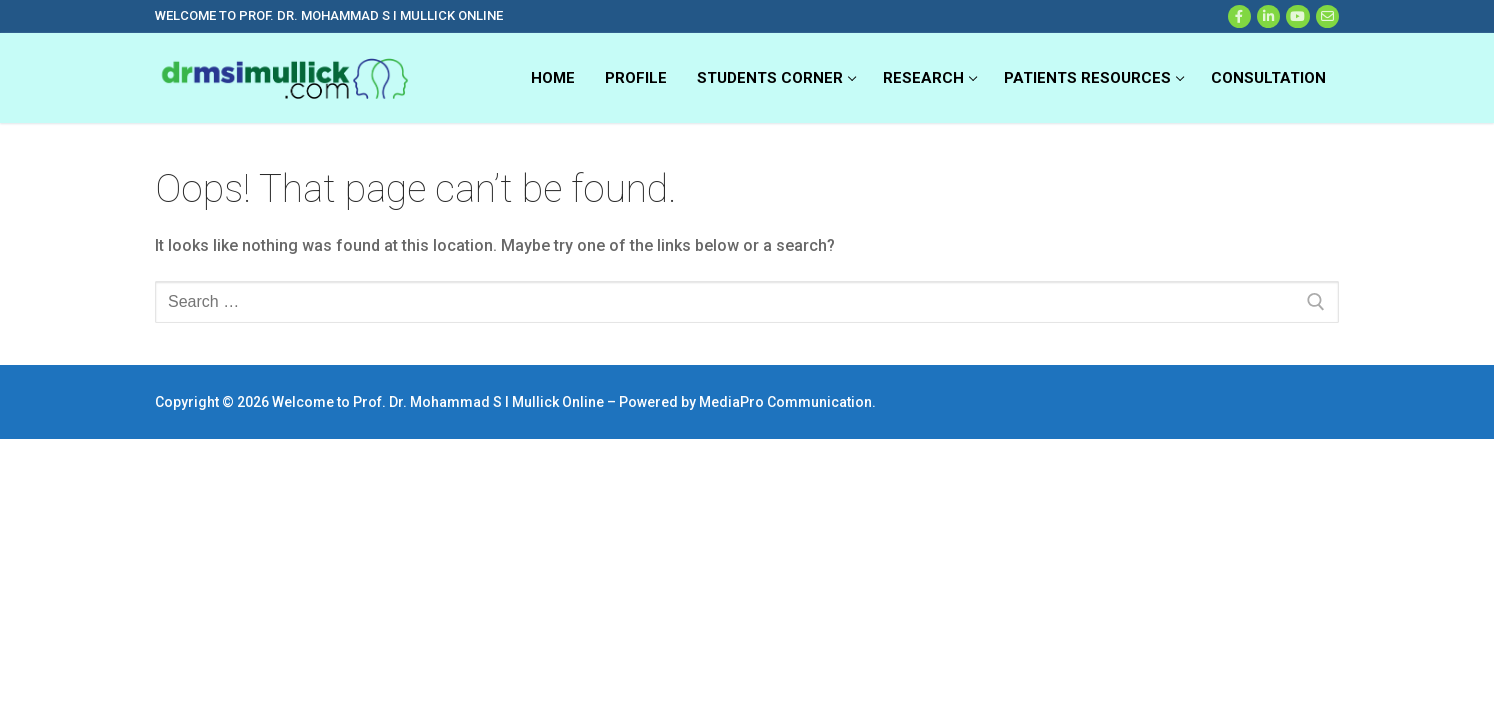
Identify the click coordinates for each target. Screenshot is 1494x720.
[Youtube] (1297, 16)
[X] (1268, 16)
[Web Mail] (1327, 16)
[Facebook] (1239, 16)
